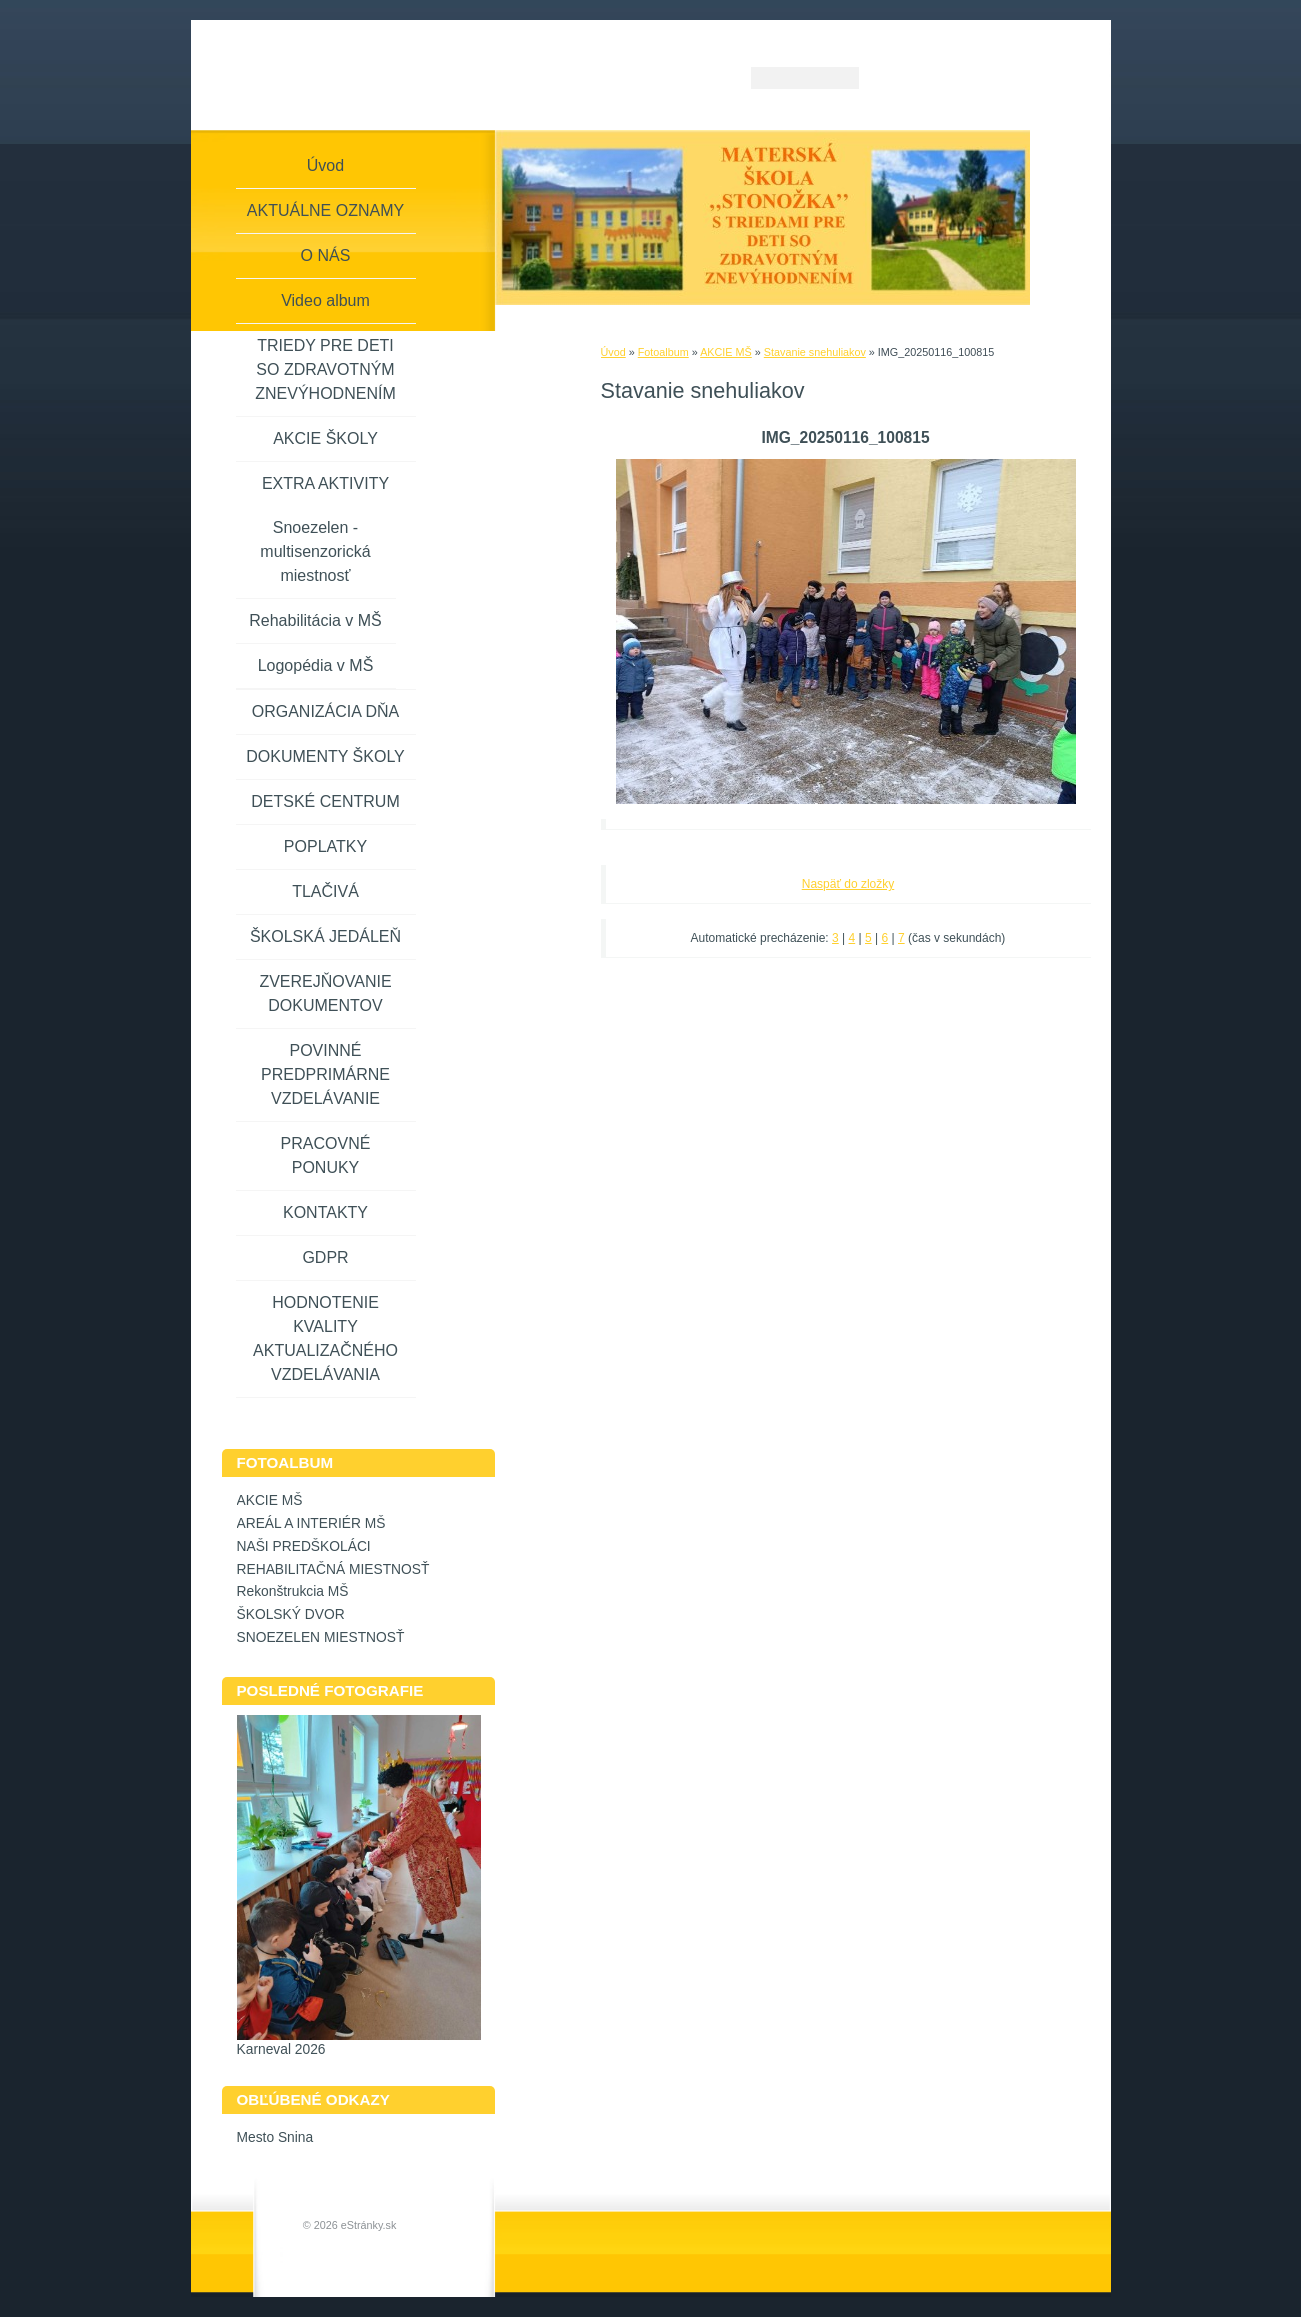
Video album (325, 300)
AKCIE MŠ (726, 352)
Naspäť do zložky (848, 884)
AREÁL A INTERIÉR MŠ (311, 1523)
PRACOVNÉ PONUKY (326, 1155)
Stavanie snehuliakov (815, 352)
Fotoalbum (663, 352)
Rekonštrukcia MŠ (293, 1591)
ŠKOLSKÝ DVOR (291, 1614)
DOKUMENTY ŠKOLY (325, 756)
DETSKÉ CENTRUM (325, 801)
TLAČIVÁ (325, 891)
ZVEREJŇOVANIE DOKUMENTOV (325, 993)
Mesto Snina (275, 2137)
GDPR (325, 1257)
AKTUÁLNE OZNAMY (325, 210)
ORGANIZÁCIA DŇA (326, 711)
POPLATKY (325, 846)
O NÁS (326, 255)
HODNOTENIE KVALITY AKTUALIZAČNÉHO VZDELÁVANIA (325, 1338)
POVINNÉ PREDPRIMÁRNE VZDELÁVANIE (325, 1074)
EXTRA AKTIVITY (325, 483)
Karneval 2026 (281, 2049)
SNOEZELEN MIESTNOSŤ (321, 1637)
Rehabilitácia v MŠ (315, 620)
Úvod (613, 352)
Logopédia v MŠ (316, 665)
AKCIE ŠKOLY (325, 438)
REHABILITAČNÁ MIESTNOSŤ (333, 1569)
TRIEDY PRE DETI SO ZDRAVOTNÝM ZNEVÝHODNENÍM (325, 369)
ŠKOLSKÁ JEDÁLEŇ (325, 936)
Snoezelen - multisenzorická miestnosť (315, 551)
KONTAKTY (325, 1212)
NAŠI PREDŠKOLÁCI (304, 1546)
